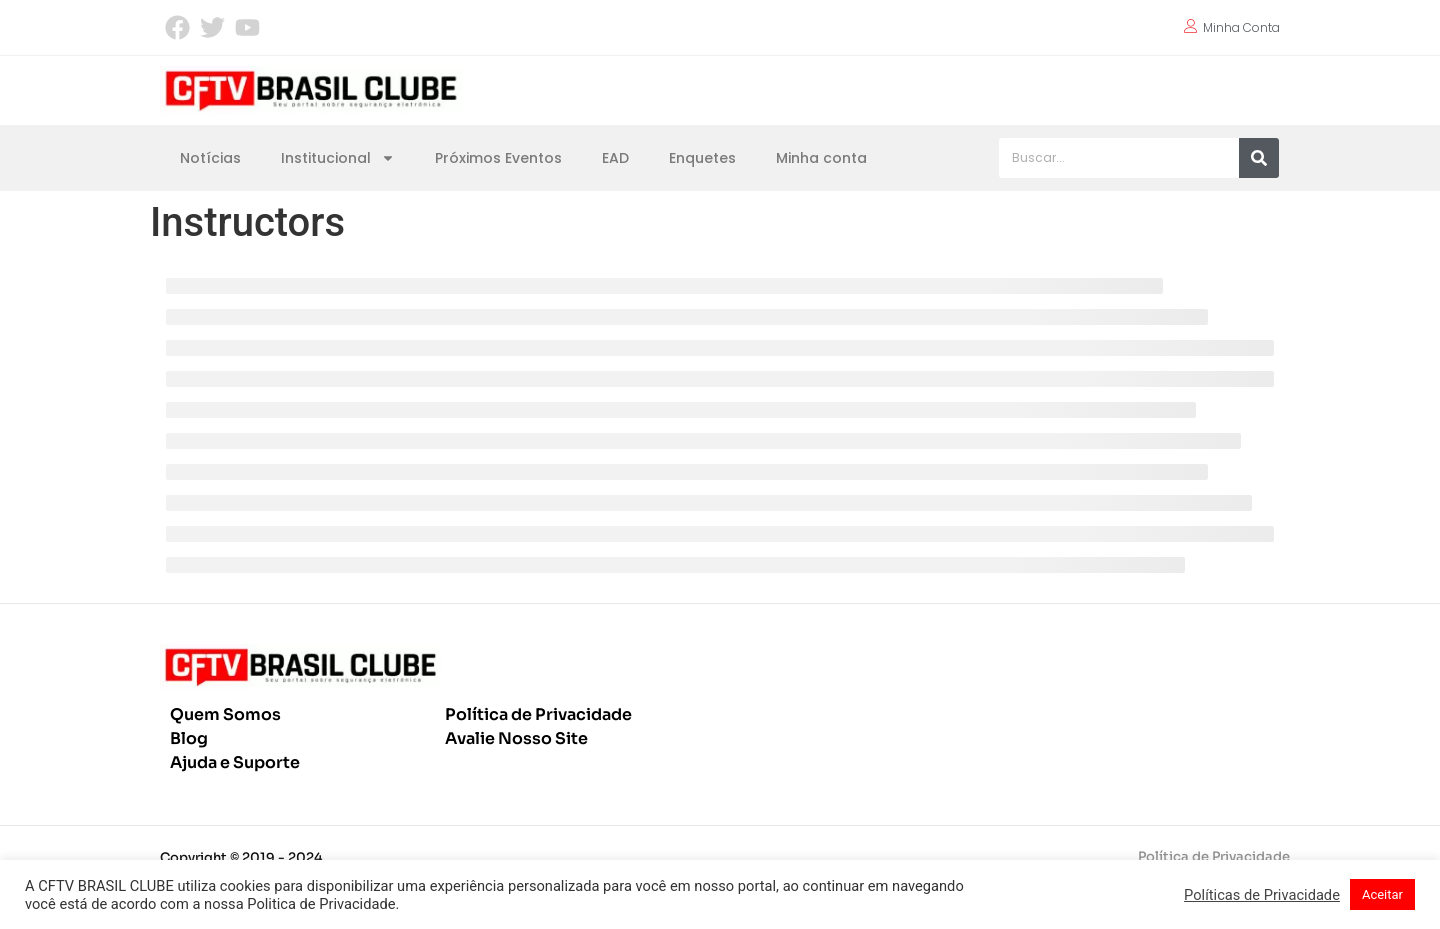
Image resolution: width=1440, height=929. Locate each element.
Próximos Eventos (498, 158)
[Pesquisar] (1259, 158)
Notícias (210, 158)
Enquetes (702, 158)
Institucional (338, 158)
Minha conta (821, 158)
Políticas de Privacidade (1262, 895)
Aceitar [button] (1382, 894)
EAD (615, 158)
